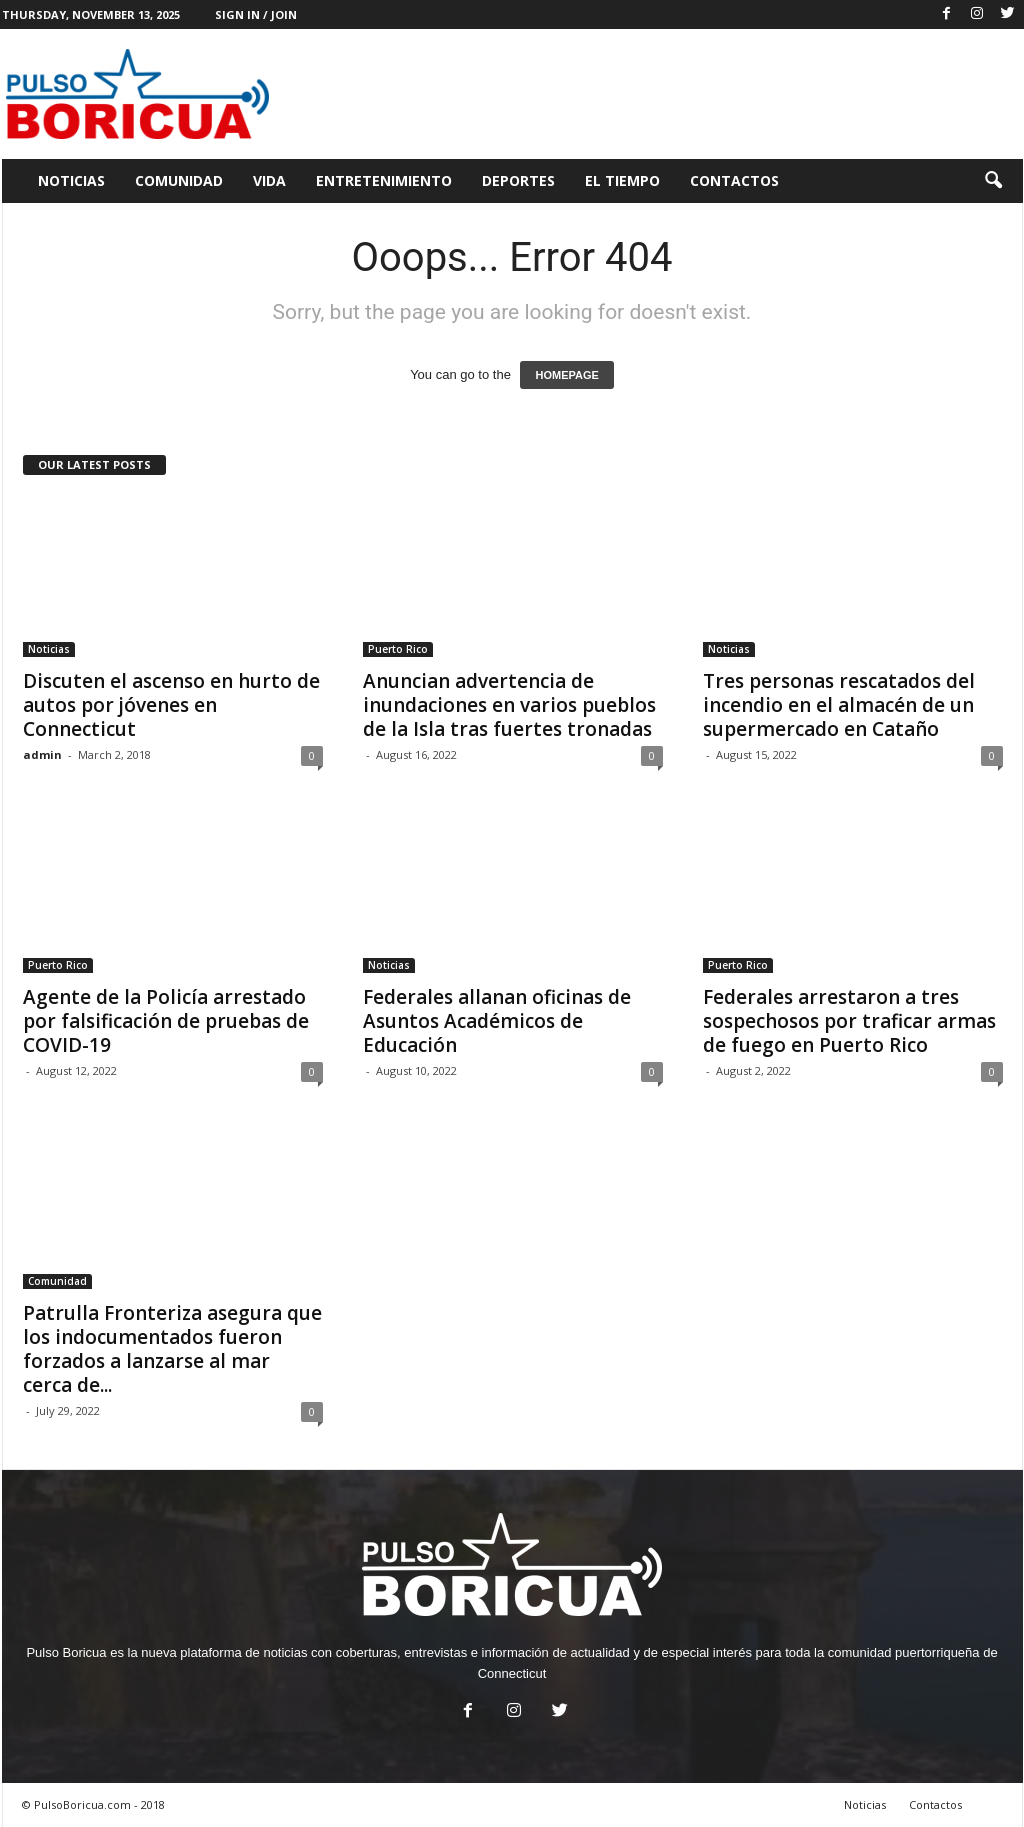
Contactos (734, 180)
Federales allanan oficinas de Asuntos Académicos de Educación (497, 1021)
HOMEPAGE (566, 375)
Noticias (71, 180)
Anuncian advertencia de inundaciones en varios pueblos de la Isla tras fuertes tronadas (509, 705)
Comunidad (179, 180)
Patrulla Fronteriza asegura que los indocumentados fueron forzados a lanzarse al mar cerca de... (172, 1349)
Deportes (518, 180)
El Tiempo (622, 180)
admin (42, 754)
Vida (269, 180)
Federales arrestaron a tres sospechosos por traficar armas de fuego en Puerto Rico (849, 1021)
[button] (993, 181)
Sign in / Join (256, 14)
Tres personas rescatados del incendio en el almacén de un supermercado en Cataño (839, 705)
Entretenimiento (384, 180)
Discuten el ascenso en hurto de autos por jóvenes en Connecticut (171, 705)
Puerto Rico (398, 649)
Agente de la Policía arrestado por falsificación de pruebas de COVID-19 (166, 1021)
